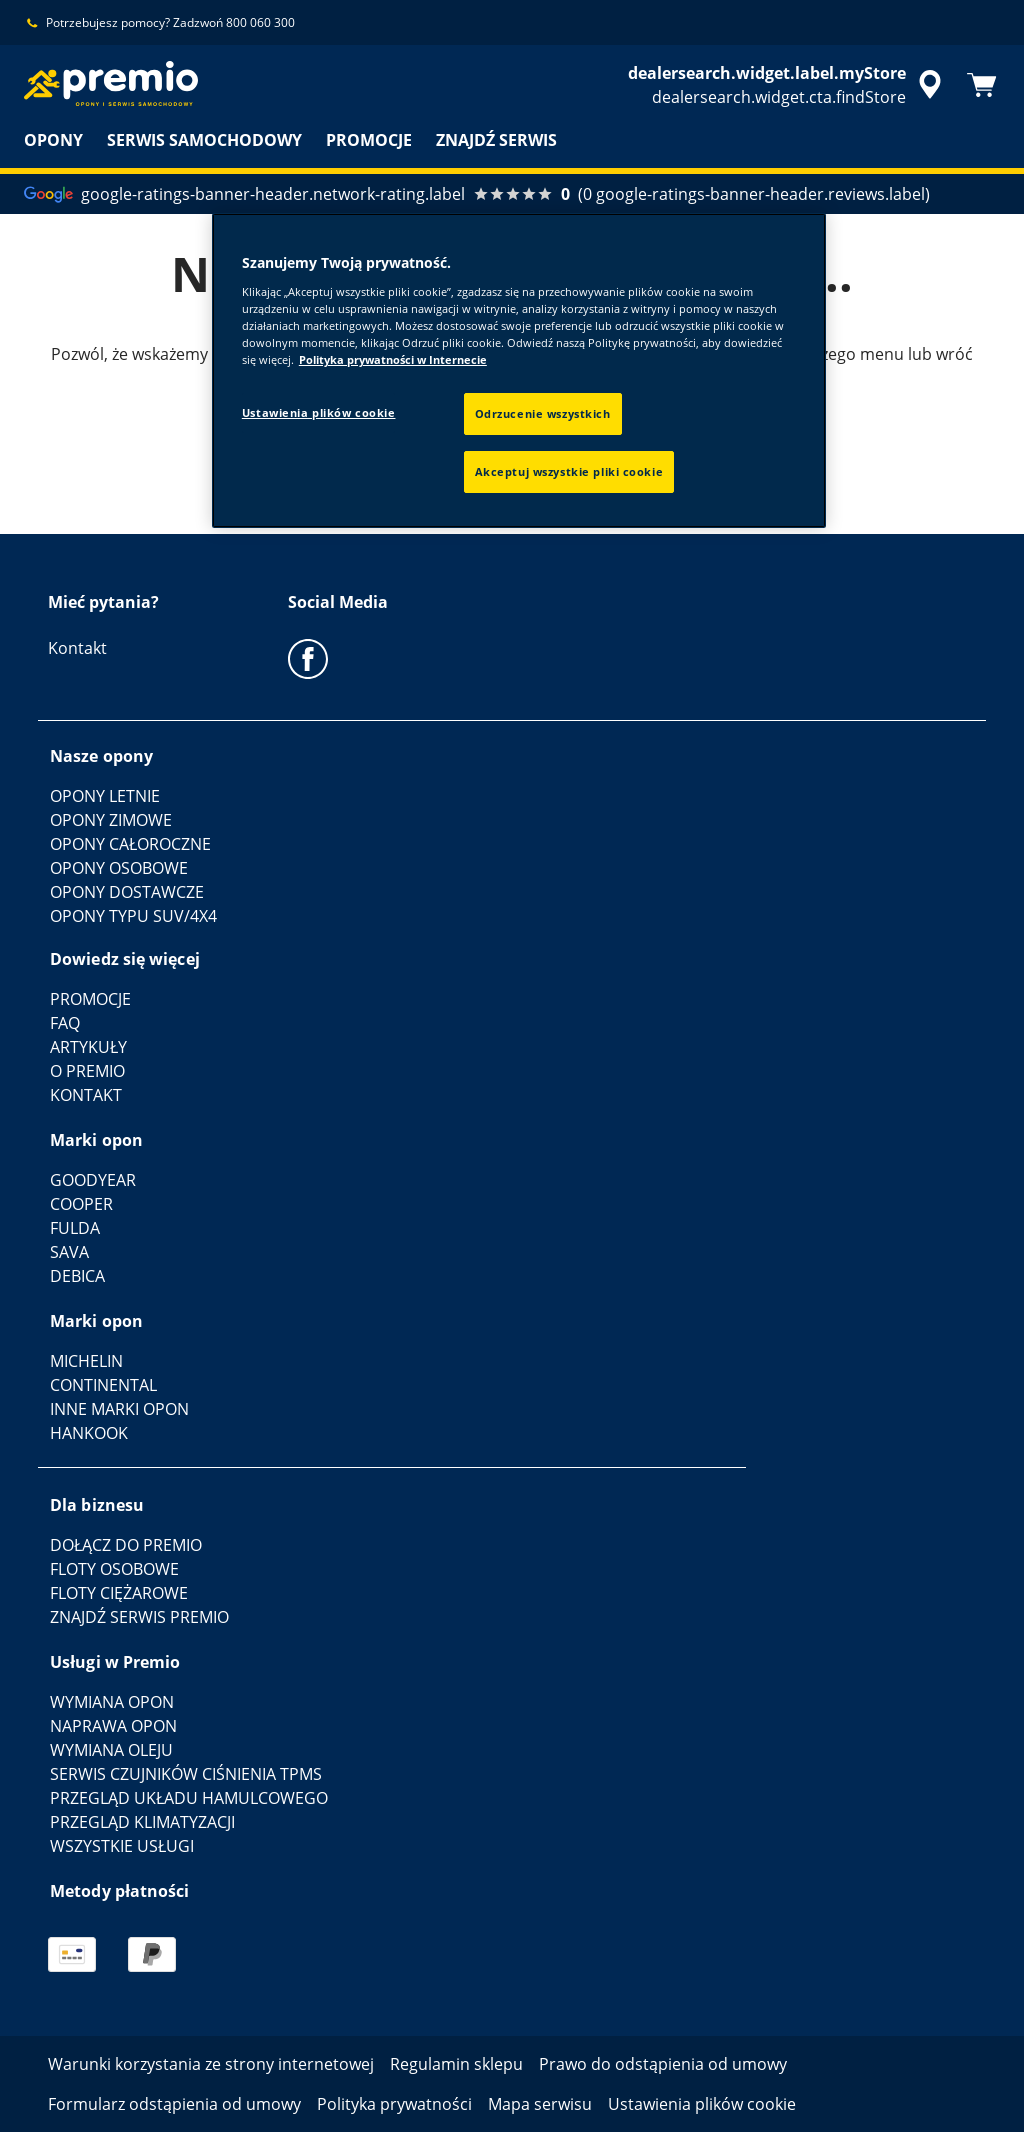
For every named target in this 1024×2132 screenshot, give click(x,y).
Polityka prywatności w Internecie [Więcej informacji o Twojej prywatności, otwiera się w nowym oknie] (393, 359)
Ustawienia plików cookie (319, 412)
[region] (519, 370)
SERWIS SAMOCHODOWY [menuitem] (204, 140)
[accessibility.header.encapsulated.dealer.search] (788, 85)
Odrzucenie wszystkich (543, 413)
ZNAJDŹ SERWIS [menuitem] (496, 140)
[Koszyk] (982, 85)
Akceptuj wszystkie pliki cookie (569, 471)
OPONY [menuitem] (53, 140)
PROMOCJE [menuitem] (369, 140)
